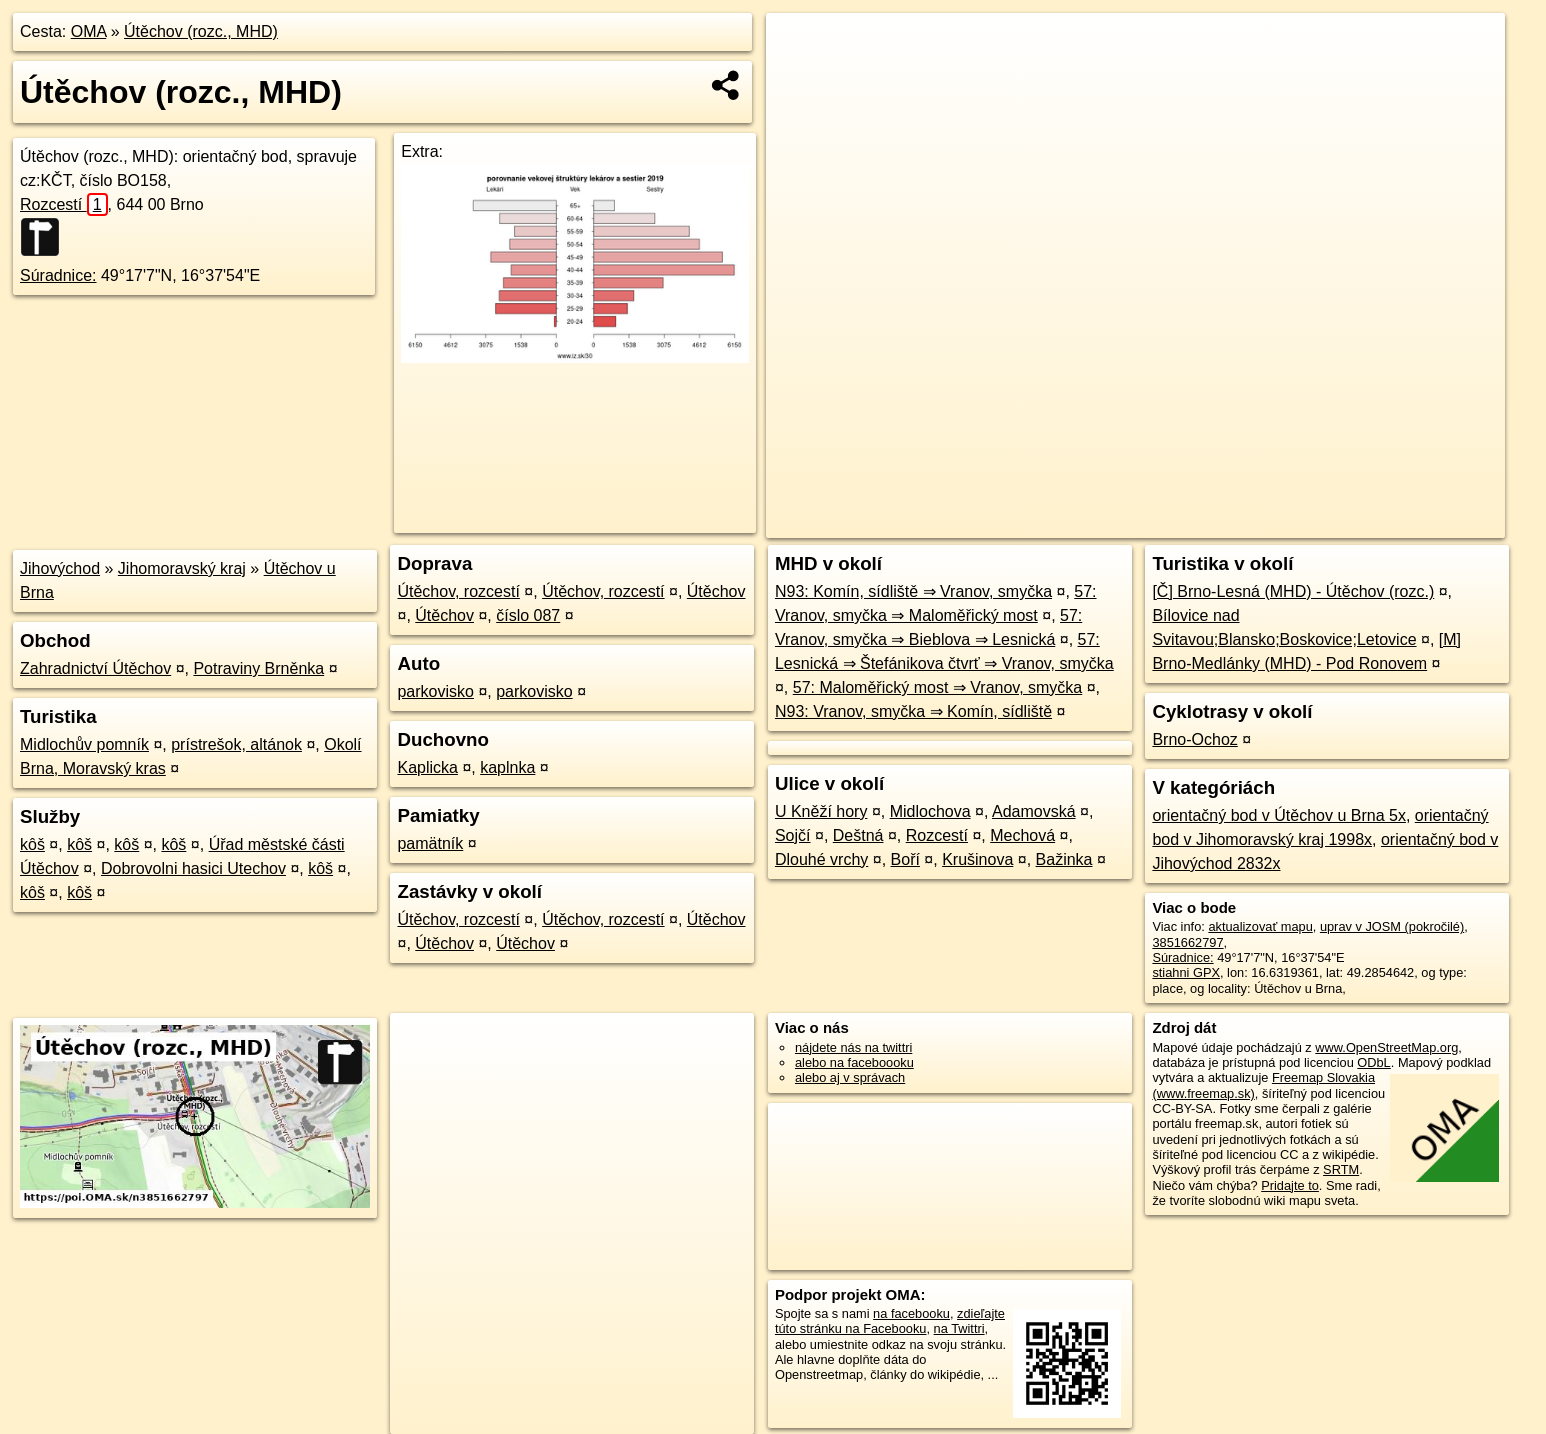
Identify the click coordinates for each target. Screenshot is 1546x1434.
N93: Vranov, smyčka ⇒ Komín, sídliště (913, 711)
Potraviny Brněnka (258, 668)
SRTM (1341, 1169)
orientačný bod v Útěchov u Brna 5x (1278, 815)
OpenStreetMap (1161, 523)
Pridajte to (1290, 1185)
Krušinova (977, 859)
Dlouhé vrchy (821, 859)
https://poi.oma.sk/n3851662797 (1415, 523)
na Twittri (959, 1328)
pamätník (430, 843)
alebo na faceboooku (854, 1062)
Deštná (858, 835)
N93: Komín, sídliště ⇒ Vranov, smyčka (913, 591)
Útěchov (716, 591)
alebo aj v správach (850, 1077)
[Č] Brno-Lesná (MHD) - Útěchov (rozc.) (1293, 591)
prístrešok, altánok (236, 744)
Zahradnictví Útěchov (95, 668)
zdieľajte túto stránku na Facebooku (890, 1321)
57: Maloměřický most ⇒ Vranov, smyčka (938, 687)
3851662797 (1187, 942)
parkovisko (435, 691)
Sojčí (793, 835)
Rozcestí (64, 204)
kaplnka (507, 767)
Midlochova (930, 811)
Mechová (1022, 835)
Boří (905, 859)
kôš (32, 844)
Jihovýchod (60, 568)
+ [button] (800, 47)
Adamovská (1034, 811)
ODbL (1373, 1062)
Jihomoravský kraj (182, 568)
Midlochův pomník (84, 744)
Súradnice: (58, 275)
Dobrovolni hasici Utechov (193, 868)
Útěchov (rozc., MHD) (201, 31)
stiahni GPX (1186, 972)
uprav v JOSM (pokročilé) (1392, 926)
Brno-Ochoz (1194, 739)
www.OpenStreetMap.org (1386, 1047)
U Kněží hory (821, 811)
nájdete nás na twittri (853, 1047)
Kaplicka (427, 767)
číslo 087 (528, 615)
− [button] (800, 78)
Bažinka (1064, 859)
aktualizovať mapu (1260, 926)
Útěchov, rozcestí (458, 591)
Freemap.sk (1264, 523)
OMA (89, 31)
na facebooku (911, 1313)
